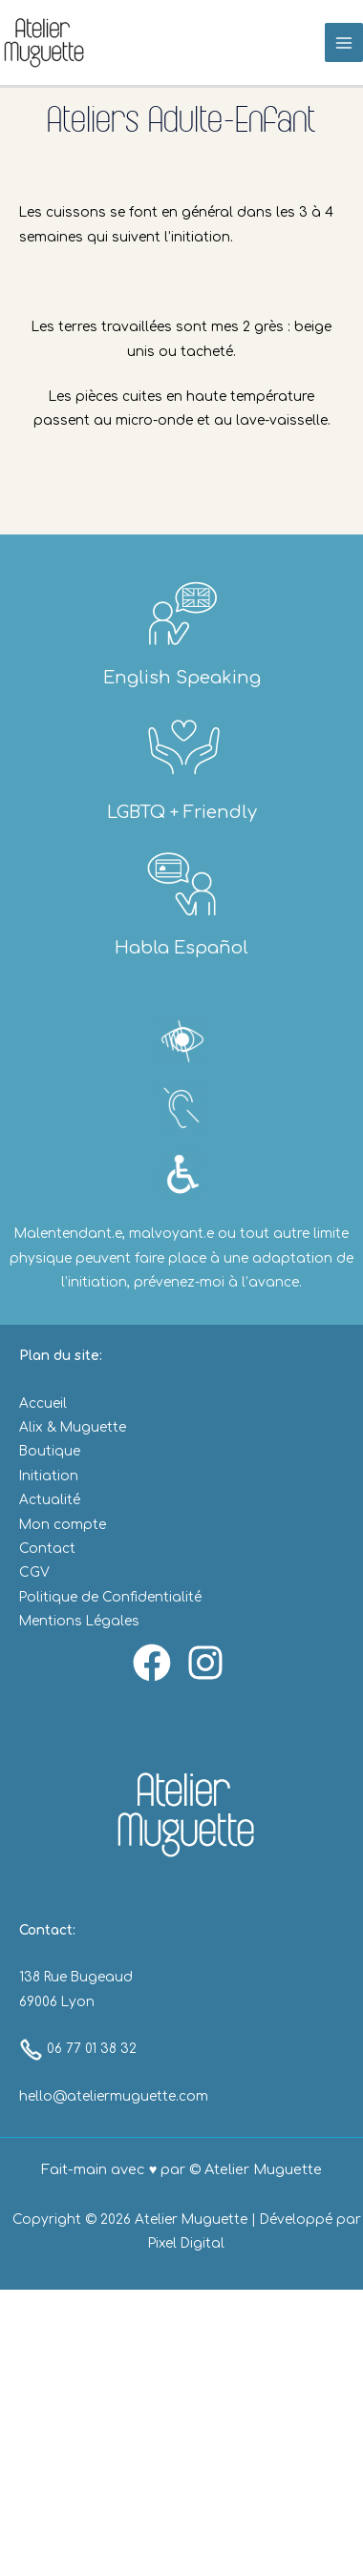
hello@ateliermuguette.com (113, 2096)
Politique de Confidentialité (110, 1597)
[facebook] (155, 1663)
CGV (34, 1572)
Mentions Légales (79, 1621)
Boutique (49, 1451)
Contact (47, 1548)
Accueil (43, 1403)
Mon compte (62, 1525)
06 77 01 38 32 (78, 2049)
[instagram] (208, 1663)
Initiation (48, 1476)
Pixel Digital (186, 2243)
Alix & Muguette (72, 1427)
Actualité (49, 1500)
